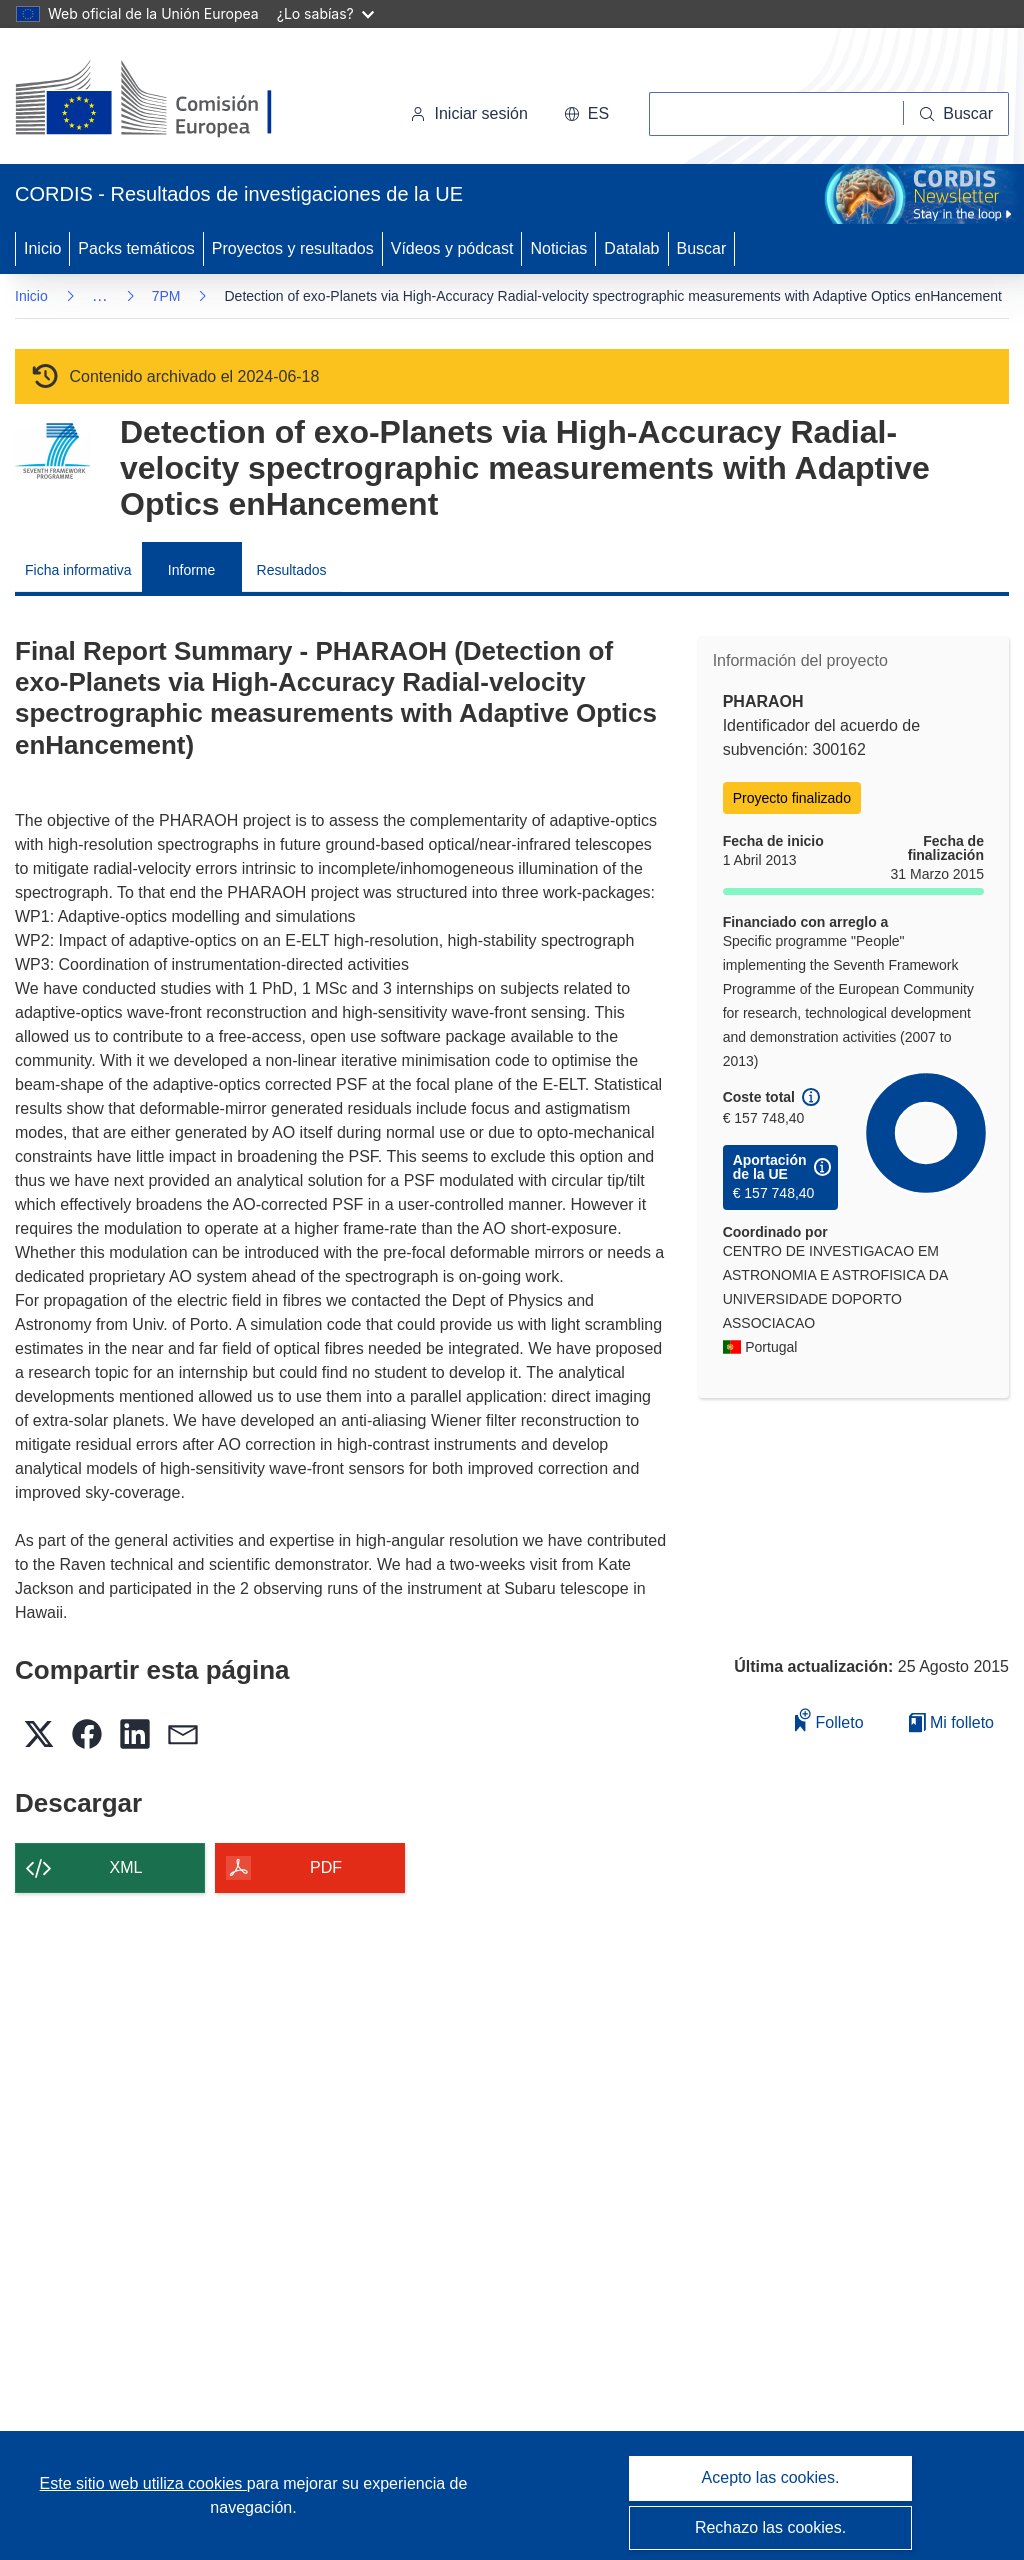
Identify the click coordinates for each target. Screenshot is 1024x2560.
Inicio (42, 248)
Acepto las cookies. (771, 2477)
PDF (326, 1867)
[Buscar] (956, 114)
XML (126, 1867)
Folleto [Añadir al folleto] (829, 1719)
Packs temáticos (136, 248)
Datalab (631, 248)
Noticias (558, 248)
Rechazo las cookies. (770, 2527)
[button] (586, 114)
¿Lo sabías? (325, 13)
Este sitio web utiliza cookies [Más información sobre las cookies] (143, 2483)
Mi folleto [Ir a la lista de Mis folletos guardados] (951, 1722)
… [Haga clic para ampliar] (100, 295)
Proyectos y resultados (293, 248)
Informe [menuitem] (191, 570)
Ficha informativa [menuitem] (78, 570)
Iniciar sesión (468, 113)
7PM (166, 296)
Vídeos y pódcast (452, 248)
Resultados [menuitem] (292, 570)
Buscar (702, 248)
